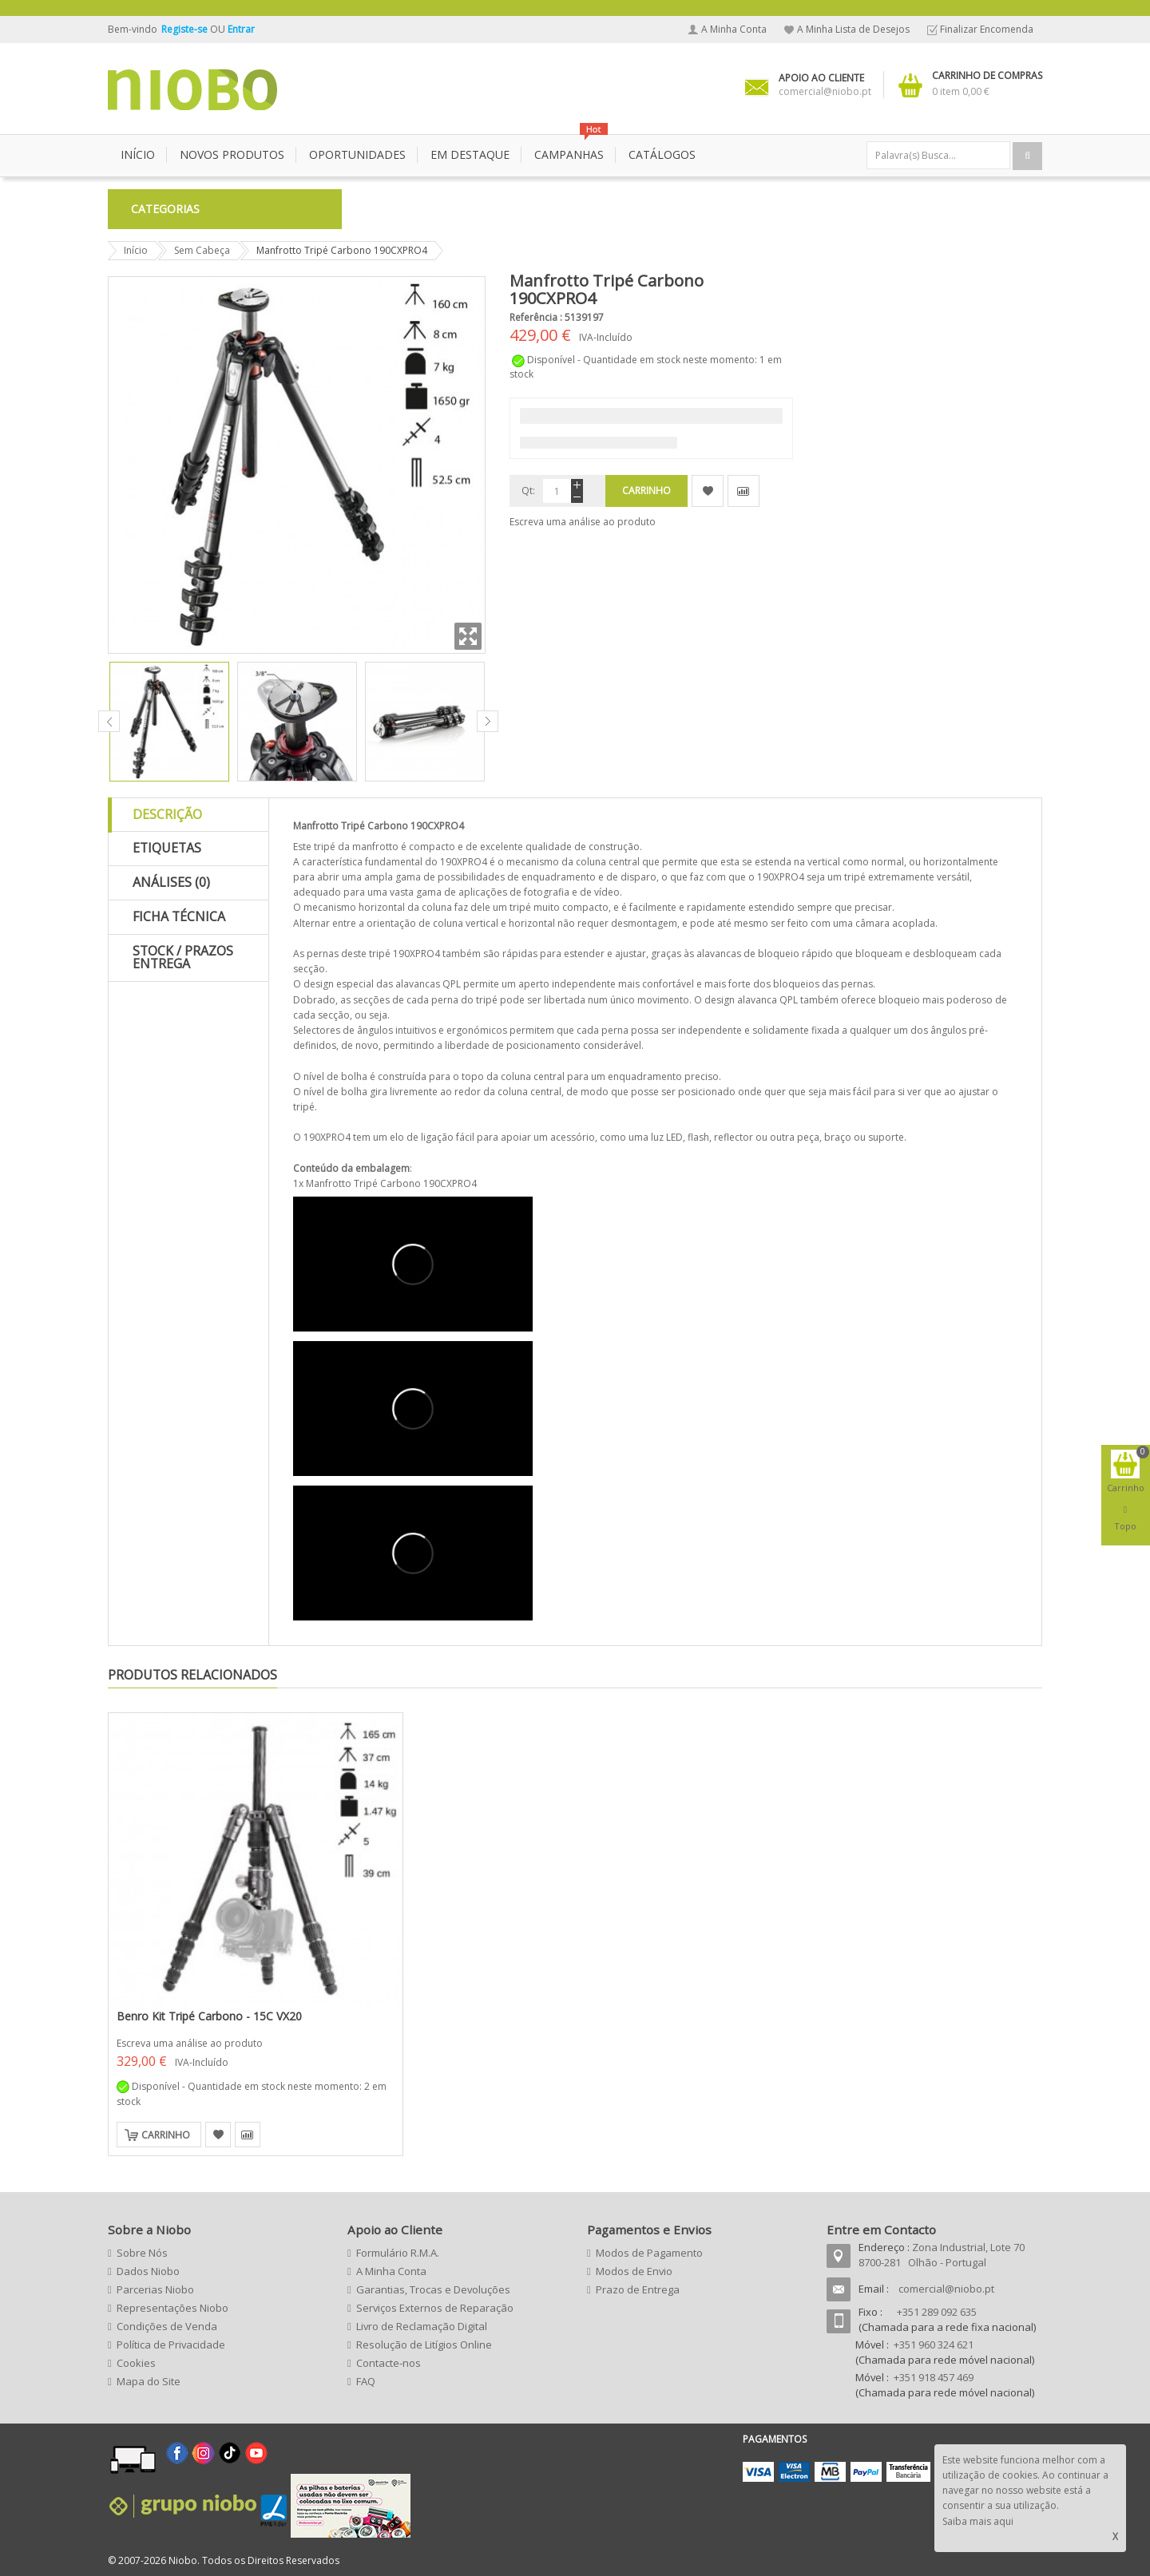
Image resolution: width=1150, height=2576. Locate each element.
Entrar (241, 29)
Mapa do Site (148, 2381)
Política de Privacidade (171, 2344)
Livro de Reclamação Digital (421, 2326)
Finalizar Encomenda (986, 29)
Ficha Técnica (179, 916)
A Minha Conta (734, 29)
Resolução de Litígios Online (424, 2344)
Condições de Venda (167, 2326)
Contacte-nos (388, 2363)
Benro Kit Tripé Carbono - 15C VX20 (209, 2016)
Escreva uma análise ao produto (583, 521)
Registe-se (185, 29)
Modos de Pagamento (649, 2253)
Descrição (167, 814)
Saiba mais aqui (977, 2521)
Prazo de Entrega (638, 2289)
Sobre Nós (142, 2253)
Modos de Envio (634, 2271)
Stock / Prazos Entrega (183, 957)
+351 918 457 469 (934, 2377)
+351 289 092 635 (937, 2312)
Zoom (468, 636)
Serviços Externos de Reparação (435, 2308)
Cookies (136, 2363)
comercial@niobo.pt (946, 2288)
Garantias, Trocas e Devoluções (433, 2289)
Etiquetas (167, 848)
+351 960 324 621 (934, 2344)
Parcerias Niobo (155, 2289)
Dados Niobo (148, 2271)
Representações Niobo (172, 2308)
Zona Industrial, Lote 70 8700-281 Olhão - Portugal (942, 2254)
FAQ (365, 2381)
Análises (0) (171, 882)
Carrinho (165, 2135)
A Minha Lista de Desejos (853, 29)
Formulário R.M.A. (397, 2253)
